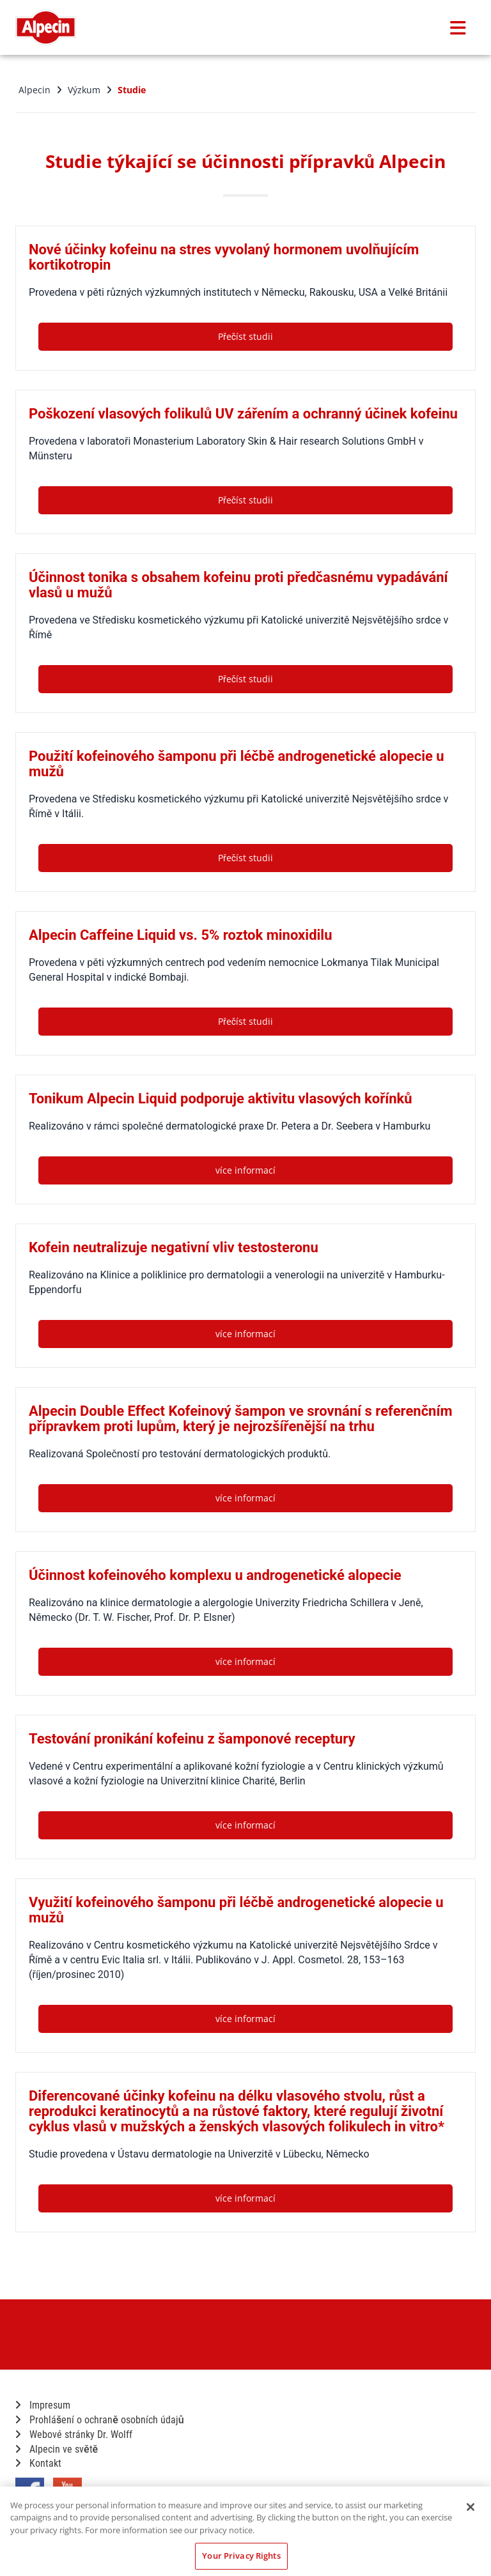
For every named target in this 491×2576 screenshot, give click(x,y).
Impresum (42, 2405)
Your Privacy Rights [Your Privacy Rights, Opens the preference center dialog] (241, 2555)
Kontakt (38, 2463)
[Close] (470, 2507)
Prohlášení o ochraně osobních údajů (99, 2420)
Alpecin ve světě (56, 2449)
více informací (245, 1170)
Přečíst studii (245, 336)
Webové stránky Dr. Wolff (73, 2434)
